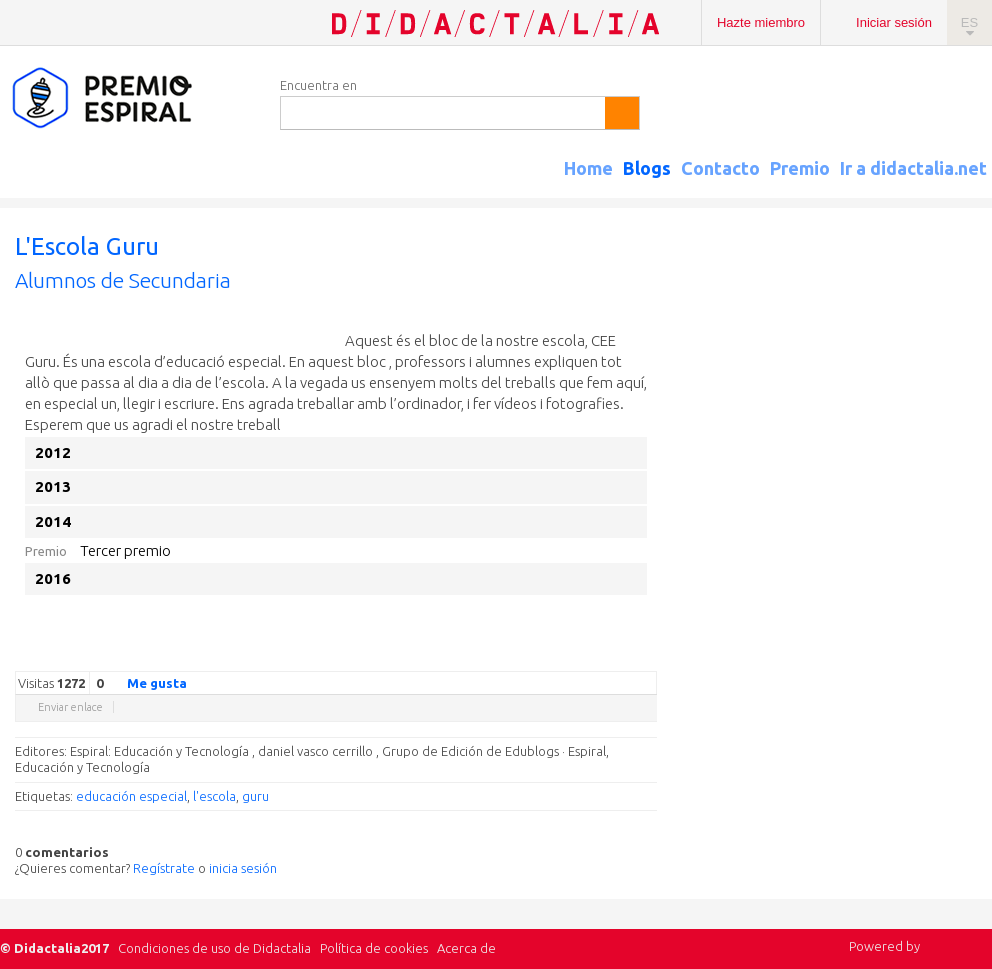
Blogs (647, 168)
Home (588, 168)
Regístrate (164, 868)
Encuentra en (318, 85)
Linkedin (587, 656)
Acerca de (466, 948)
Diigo (647, 656)
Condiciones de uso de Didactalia (214, 948)
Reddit (607, 656)
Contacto (720, 168)
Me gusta (145, 682)
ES (969, 22)
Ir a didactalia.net (913, 168)
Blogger (627, 656)
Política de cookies (374, 948)
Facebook (547, 656)
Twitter (527, 656)
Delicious (567, 656)
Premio (800, 168)
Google (507, 656)
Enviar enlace (70, 707)
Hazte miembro (761, 22)
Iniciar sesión (894, 22)
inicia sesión (243, 868)
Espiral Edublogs (130, 98)
